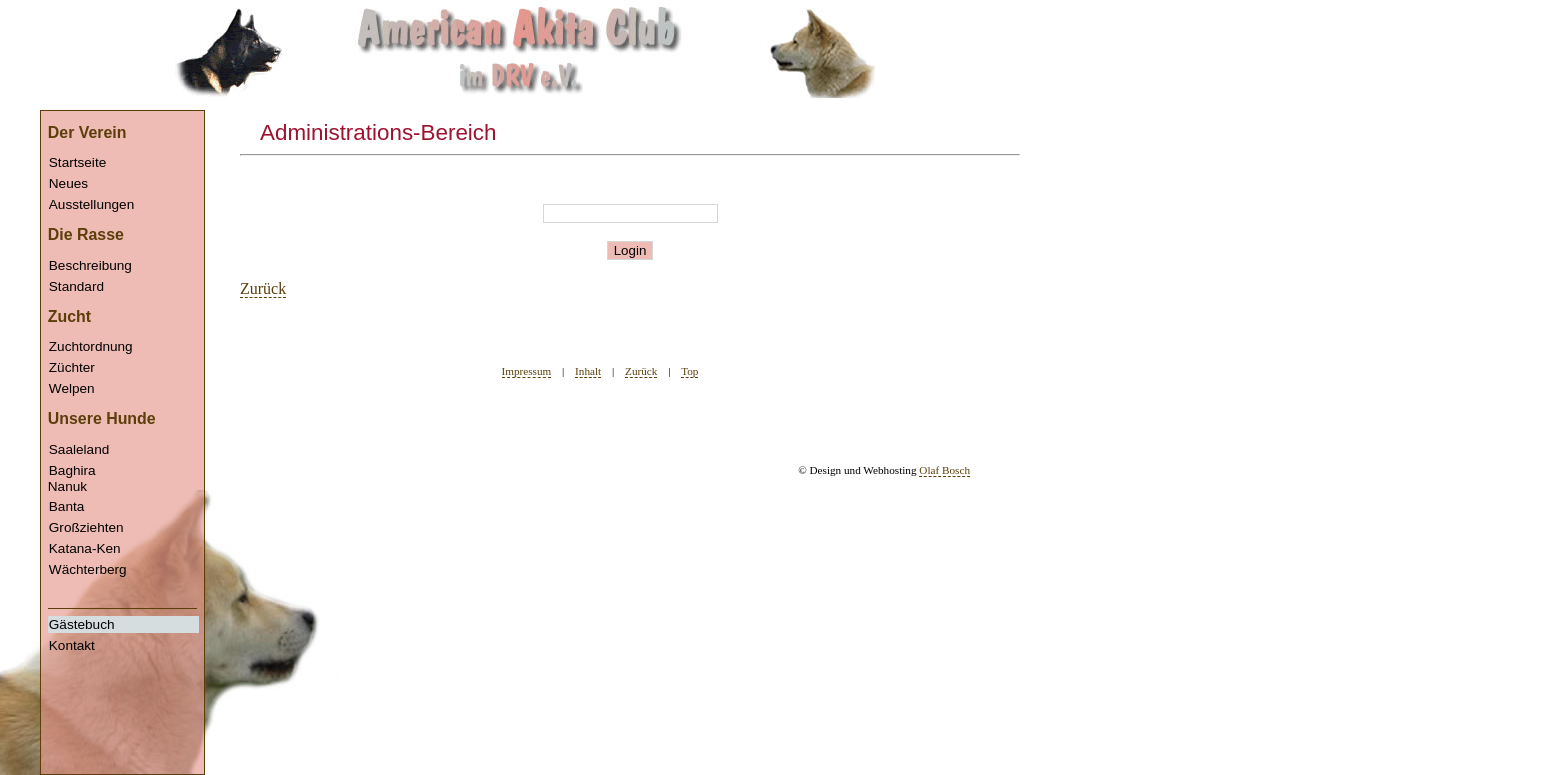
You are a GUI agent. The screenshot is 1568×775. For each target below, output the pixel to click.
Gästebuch (82, 624)
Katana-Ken (85, 548)
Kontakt (72, 645)
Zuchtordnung (91, 346)
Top (689, 371)
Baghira (72, 470)
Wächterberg (88, 569)
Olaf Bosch (944, 470)
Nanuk (123, 566)
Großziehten (86, 527)
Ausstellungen (91, 204)
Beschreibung (90, 265)
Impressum (527, 371)
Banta (67, 506)
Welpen (72, 388)
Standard (76, 286)
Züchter (72, 367)
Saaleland (79, 449)
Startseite (77, 162)
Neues (68, 183)
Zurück (263, 288)
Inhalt (588, 371)
